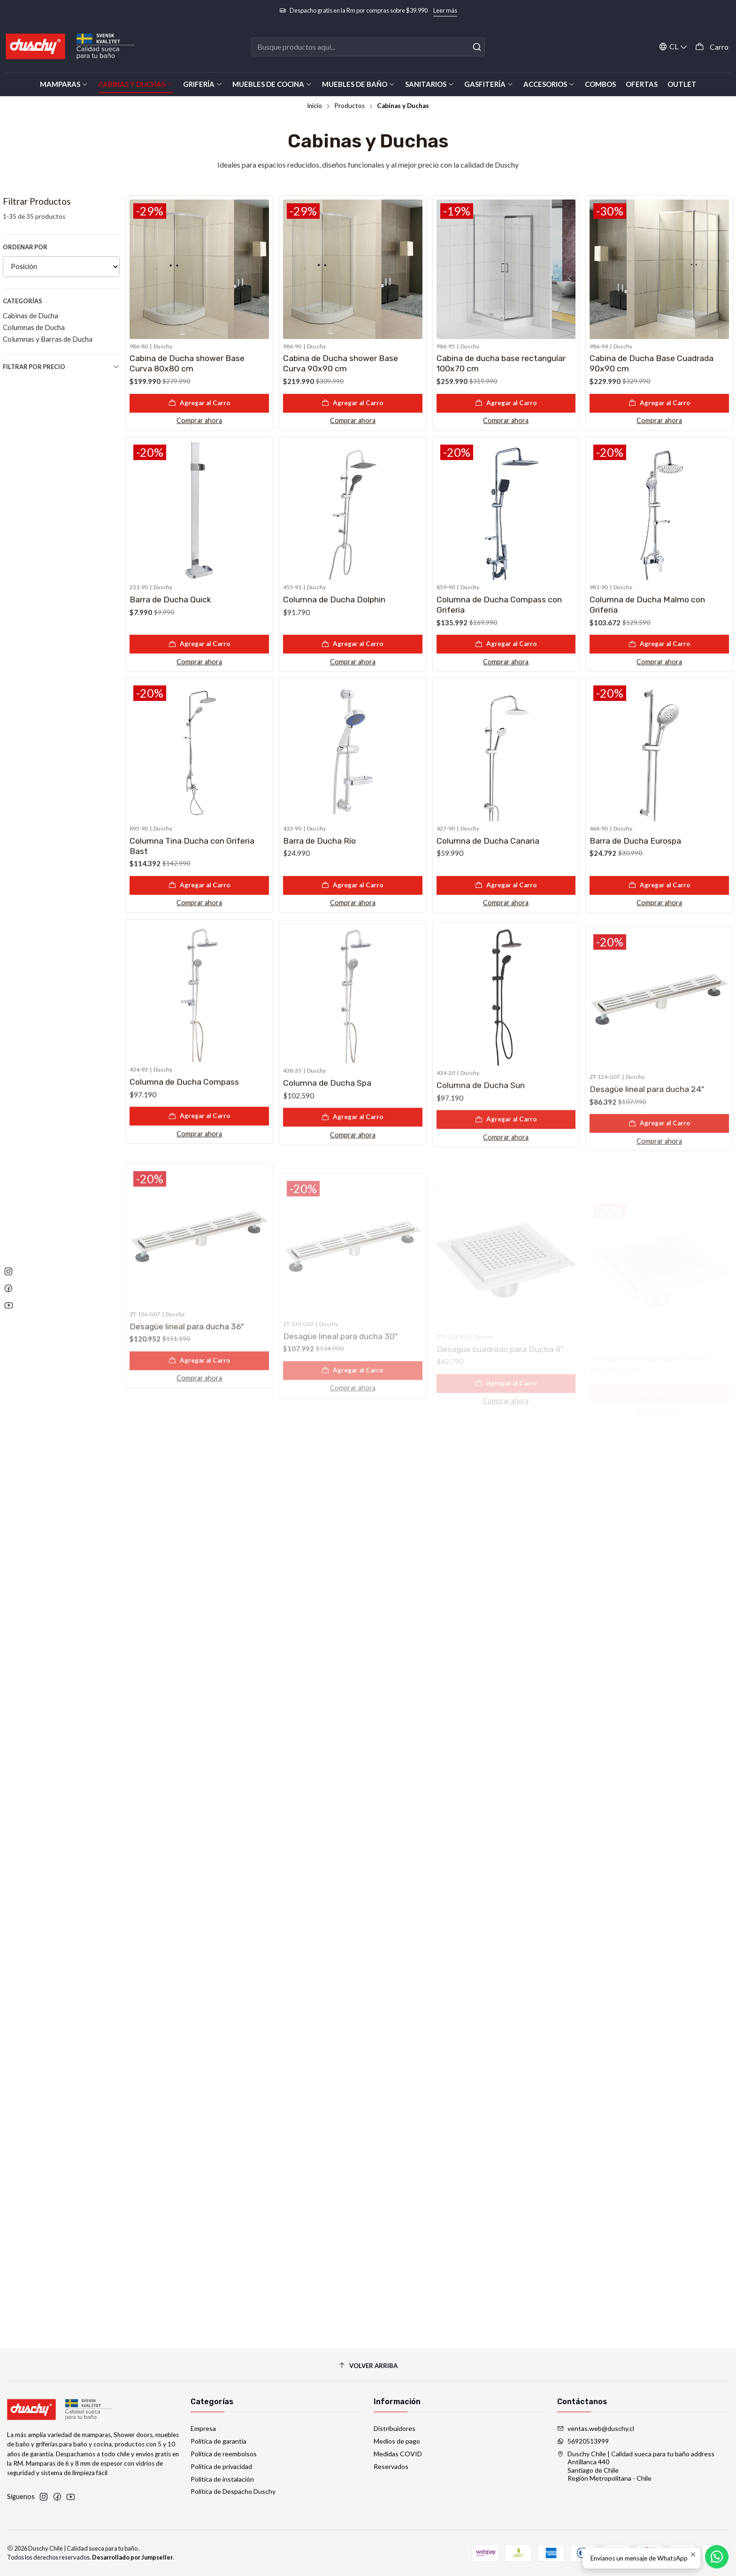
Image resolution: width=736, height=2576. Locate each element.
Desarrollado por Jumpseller (132, 2557)
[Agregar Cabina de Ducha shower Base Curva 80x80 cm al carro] (199, 403)
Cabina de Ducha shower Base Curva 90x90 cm (340, 363)
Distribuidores (394, 2428)
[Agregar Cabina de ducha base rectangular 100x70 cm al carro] (506, 403)
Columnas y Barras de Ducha (47, 339)
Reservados (391, 2466)
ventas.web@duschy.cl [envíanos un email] (595, 2428)
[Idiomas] (673, 46)
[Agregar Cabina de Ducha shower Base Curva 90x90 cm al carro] (352, 403)
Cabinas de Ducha (30, 315)
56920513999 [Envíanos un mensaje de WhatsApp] (583, 2441)
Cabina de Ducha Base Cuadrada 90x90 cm (651, 363)
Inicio (314, 106)
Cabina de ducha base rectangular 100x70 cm (501, 363)
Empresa (203, 2428)
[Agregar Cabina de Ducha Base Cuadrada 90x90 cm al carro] (659, 403)
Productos (349, 106)
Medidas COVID (398, 2454)
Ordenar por (25, 247)
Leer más (445, 10)
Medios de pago (397, 2441)
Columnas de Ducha (34, 327)
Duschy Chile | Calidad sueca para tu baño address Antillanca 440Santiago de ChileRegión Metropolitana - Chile (635, 2466)
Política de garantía (218, 2441)
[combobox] (368, 47)
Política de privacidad (221, 2466)
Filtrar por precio (61, 367)
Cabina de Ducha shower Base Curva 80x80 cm (187, 363)
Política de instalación (222, 2479)
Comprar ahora (199, 420)
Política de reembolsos (224, 2454)
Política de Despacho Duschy (233, 2491)
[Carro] (711, 46)
